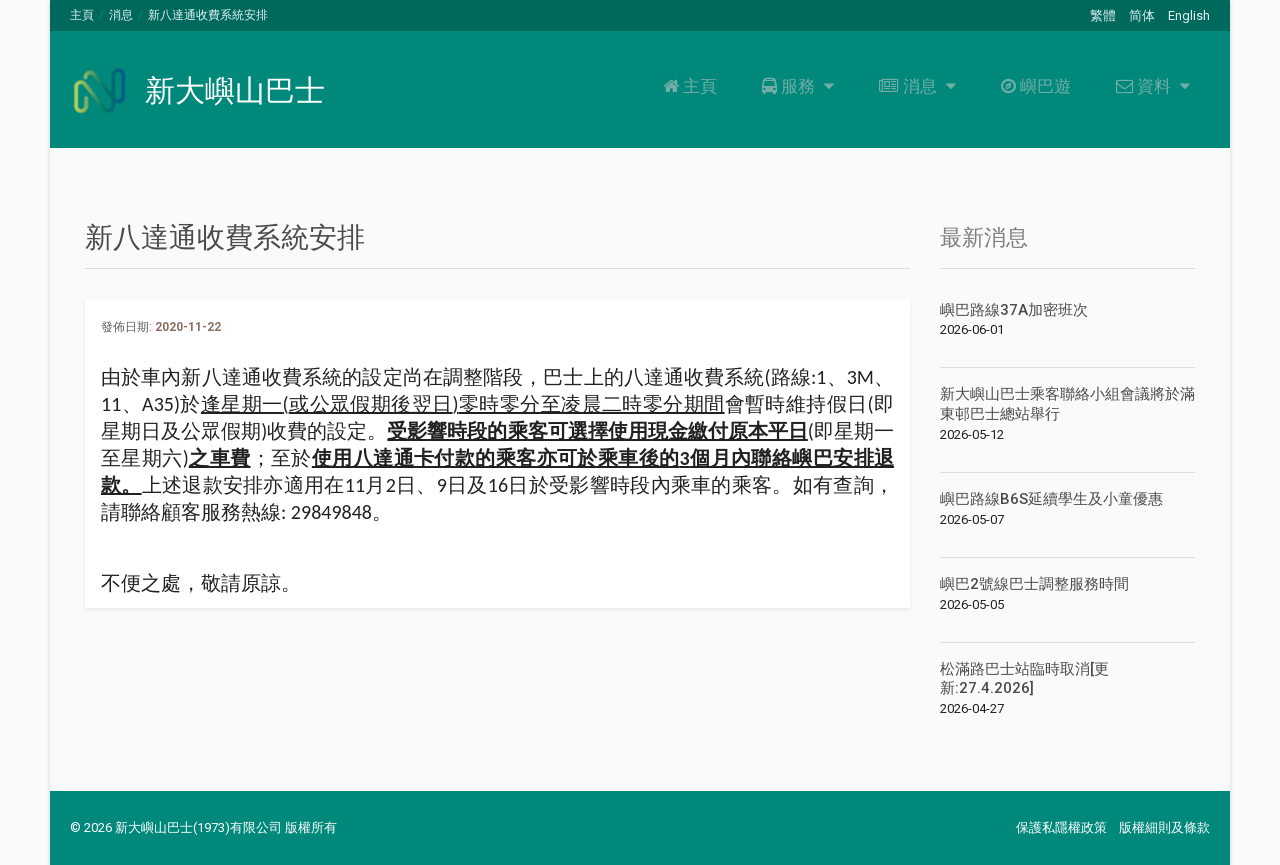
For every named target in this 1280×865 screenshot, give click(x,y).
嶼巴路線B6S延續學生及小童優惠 (1051, 499)
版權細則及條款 (1164, 827)
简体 (1142, 15)
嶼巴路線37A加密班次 (1014, 310)
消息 (121, 15)
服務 (795, 86)
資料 (1150, 86)
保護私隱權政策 (1061, 827)
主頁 (82, 15)
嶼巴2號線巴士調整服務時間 (1034, 584)
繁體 (1103, 15)
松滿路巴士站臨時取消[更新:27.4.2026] (1024, 679)
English (1189, 15)
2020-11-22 (188, 327)
